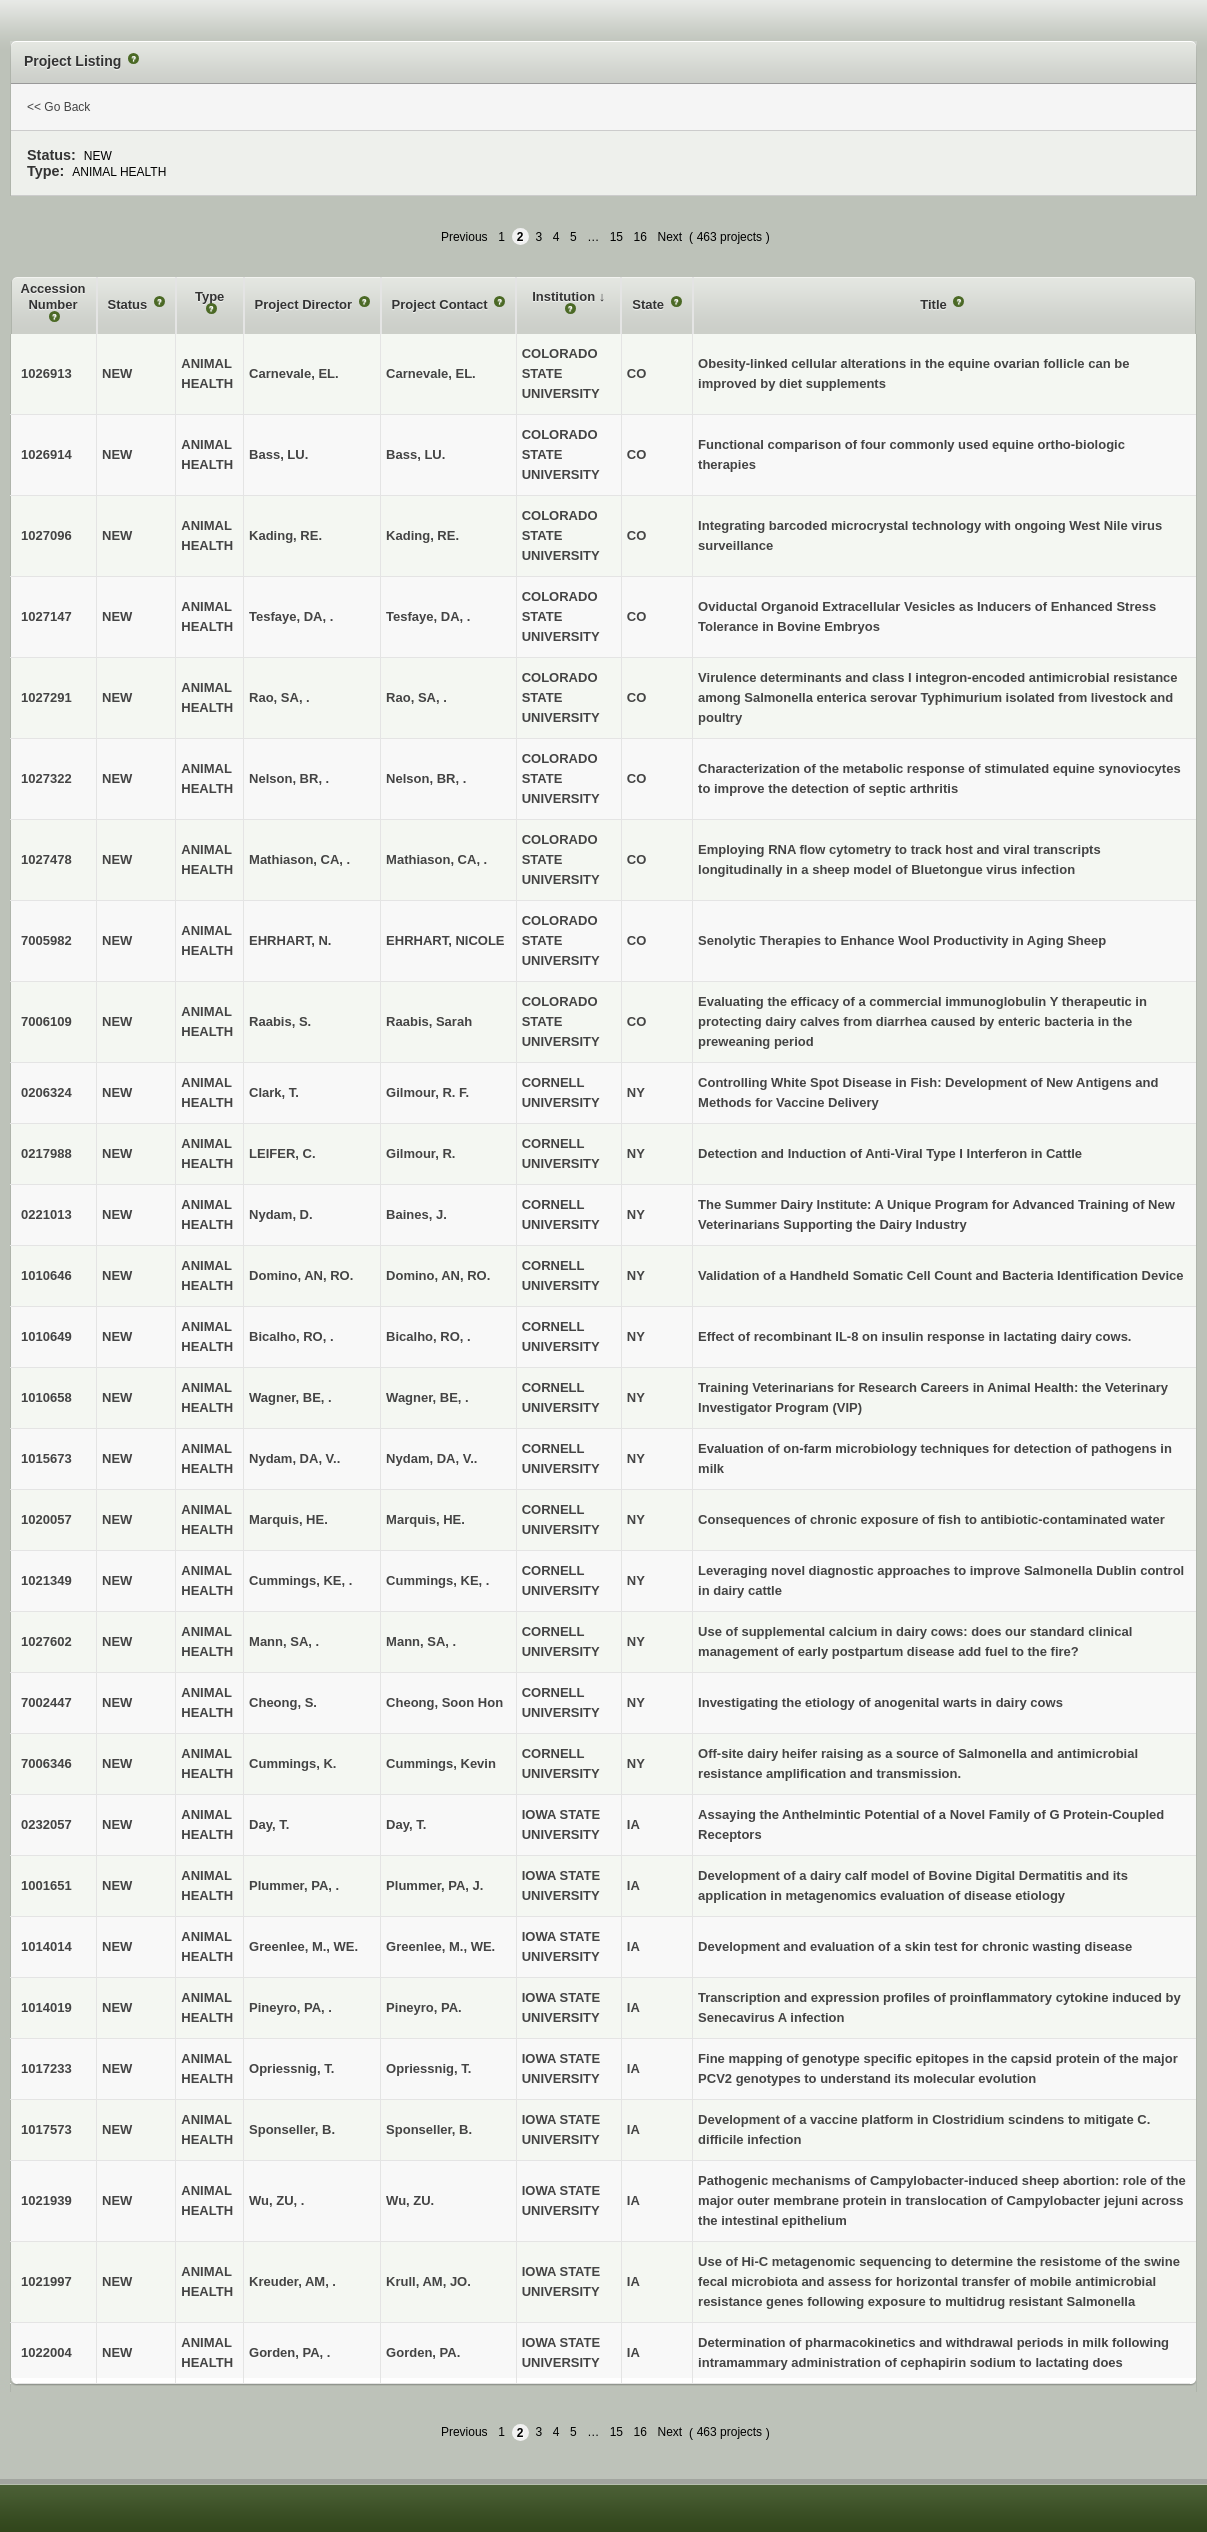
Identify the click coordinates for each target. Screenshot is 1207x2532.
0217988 (46, 1153)
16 (640, 237)
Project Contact (442, 304)
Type (209, 296)
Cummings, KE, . (437, 1580)
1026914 (46, 454)
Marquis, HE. (425, 1519)
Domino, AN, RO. (438, 1275)
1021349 (46, 1580)
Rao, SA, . (416, 697)
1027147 (46, 616)
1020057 (46, 1519)
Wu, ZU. (410, 2200)
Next (669, 237)
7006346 (46, 1763)
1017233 (46, 2068)
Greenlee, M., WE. (440, 1946)
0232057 (46, 1824)
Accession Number (53, 296)
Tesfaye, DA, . (428, 616)
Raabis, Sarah (429, 1021)
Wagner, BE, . (427, 1397)
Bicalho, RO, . (428, 1336)
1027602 (46, 1641)
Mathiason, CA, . (436, 859)
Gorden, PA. (423, 2352)
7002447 (46, 1702)
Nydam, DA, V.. (431, 1458)
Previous (464, 237)
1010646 (46, 1275)
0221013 (46, 1214)
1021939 (46, 2200)
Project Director (305, 304)
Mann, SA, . (421, 1641)
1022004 (46, 2352)
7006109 (46, 1021)
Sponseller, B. (429, 2129)
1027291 (46, 697)
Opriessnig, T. (428, 2068)
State (649, 304)
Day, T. (406, 1824)
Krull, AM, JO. (428, 2281)
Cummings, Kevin (441, 1763)
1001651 (46, 1885)
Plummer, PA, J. (434, 1885)
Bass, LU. (415, 454)
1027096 (46, 535)
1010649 (46, 1336)
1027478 (46, 859)
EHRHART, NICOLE (445, 940)
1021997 (46, 2281)
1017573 (46, 2129)
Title (935, 304)
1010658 (46, 1397)
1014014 (46, 1946)
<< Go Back (58, 107)
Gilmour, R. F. (427, 1092)
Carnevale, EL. (431, 373)
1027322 (46, 778)
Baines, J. (416, 1214)
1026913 (46, 373)
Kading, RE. (422, 535)
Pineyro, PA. (424, 2007)
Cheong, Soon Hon (444, 1702)
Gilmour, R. (420, 1153)
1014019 (46, 2007)
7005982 (46, 940)
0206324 (46, 1092)
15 (616, 237)
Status (129, 304)
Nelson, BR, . (426, 778)
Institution (565, 296)
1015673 (46, 1458)
